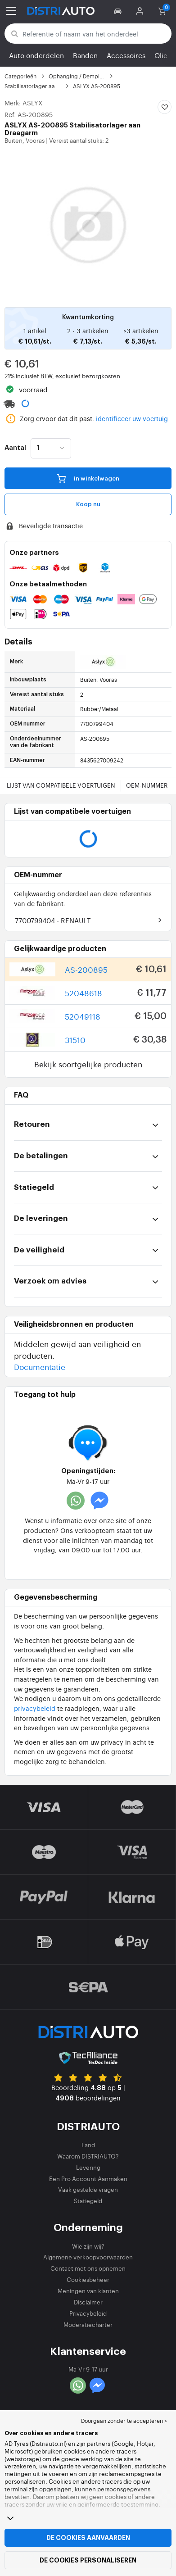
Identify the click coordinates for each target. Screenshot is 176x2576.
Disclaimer (88, 2302)
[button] (119, 11)
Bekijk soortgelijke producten (88, 1064)
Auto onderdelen (36, 55)
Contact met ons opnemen (88, 2268)
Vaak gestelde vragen (88, 2189)
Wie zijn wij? (88, 2246)
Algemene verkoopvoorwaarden (88, 2257)
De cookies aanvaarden (88, 2538)
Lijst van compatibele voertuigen (61, 785)
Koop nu (88, 504)
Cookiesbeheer (88, 2279)
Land (88, 2145)
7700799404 (53, 920)
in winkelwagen (88, 477)
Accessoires (126, 55)
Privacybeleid (88, 2313)
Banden (85, 55)
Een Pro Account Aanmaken (88, 2178)
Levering (88, 2167)
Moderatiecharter (88, 2324)
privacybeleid (34, 1708)
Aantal (15, 448)
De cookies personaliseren (88, 2560)
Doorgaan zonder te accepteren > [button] (124, 2420)
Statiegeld (88, 2200)
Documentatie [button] (39, 1366)
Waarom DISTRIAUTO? (88, 2156)
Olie (160, 55)
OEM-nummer (146, 785)
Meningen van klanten (88, 2291)
